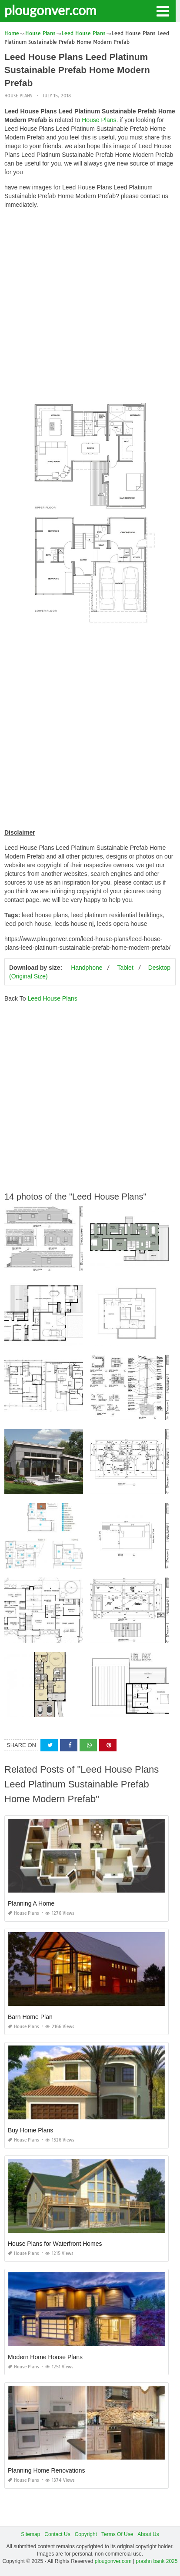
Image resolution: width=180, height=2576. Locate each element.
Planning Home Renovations (46, 2470)
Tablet (125, 967)
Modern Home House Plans (45, 2357)
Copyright (86, 2534)
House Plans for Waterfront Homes (55, 2243)
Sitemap (30, 2534)
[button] (163, 10)
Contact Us (57, 2534)
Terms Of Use (117, 2534)
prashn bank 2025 (156, 2561)
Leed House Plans (52, 998)
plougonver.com (50, 10)
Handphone (86, 967)
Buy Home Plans (30, 2130)
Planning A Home (31, 1903)
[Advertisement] (90, 305)
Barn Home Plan (30, 2016)
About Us (148, 2534)
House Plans (18, 96)
